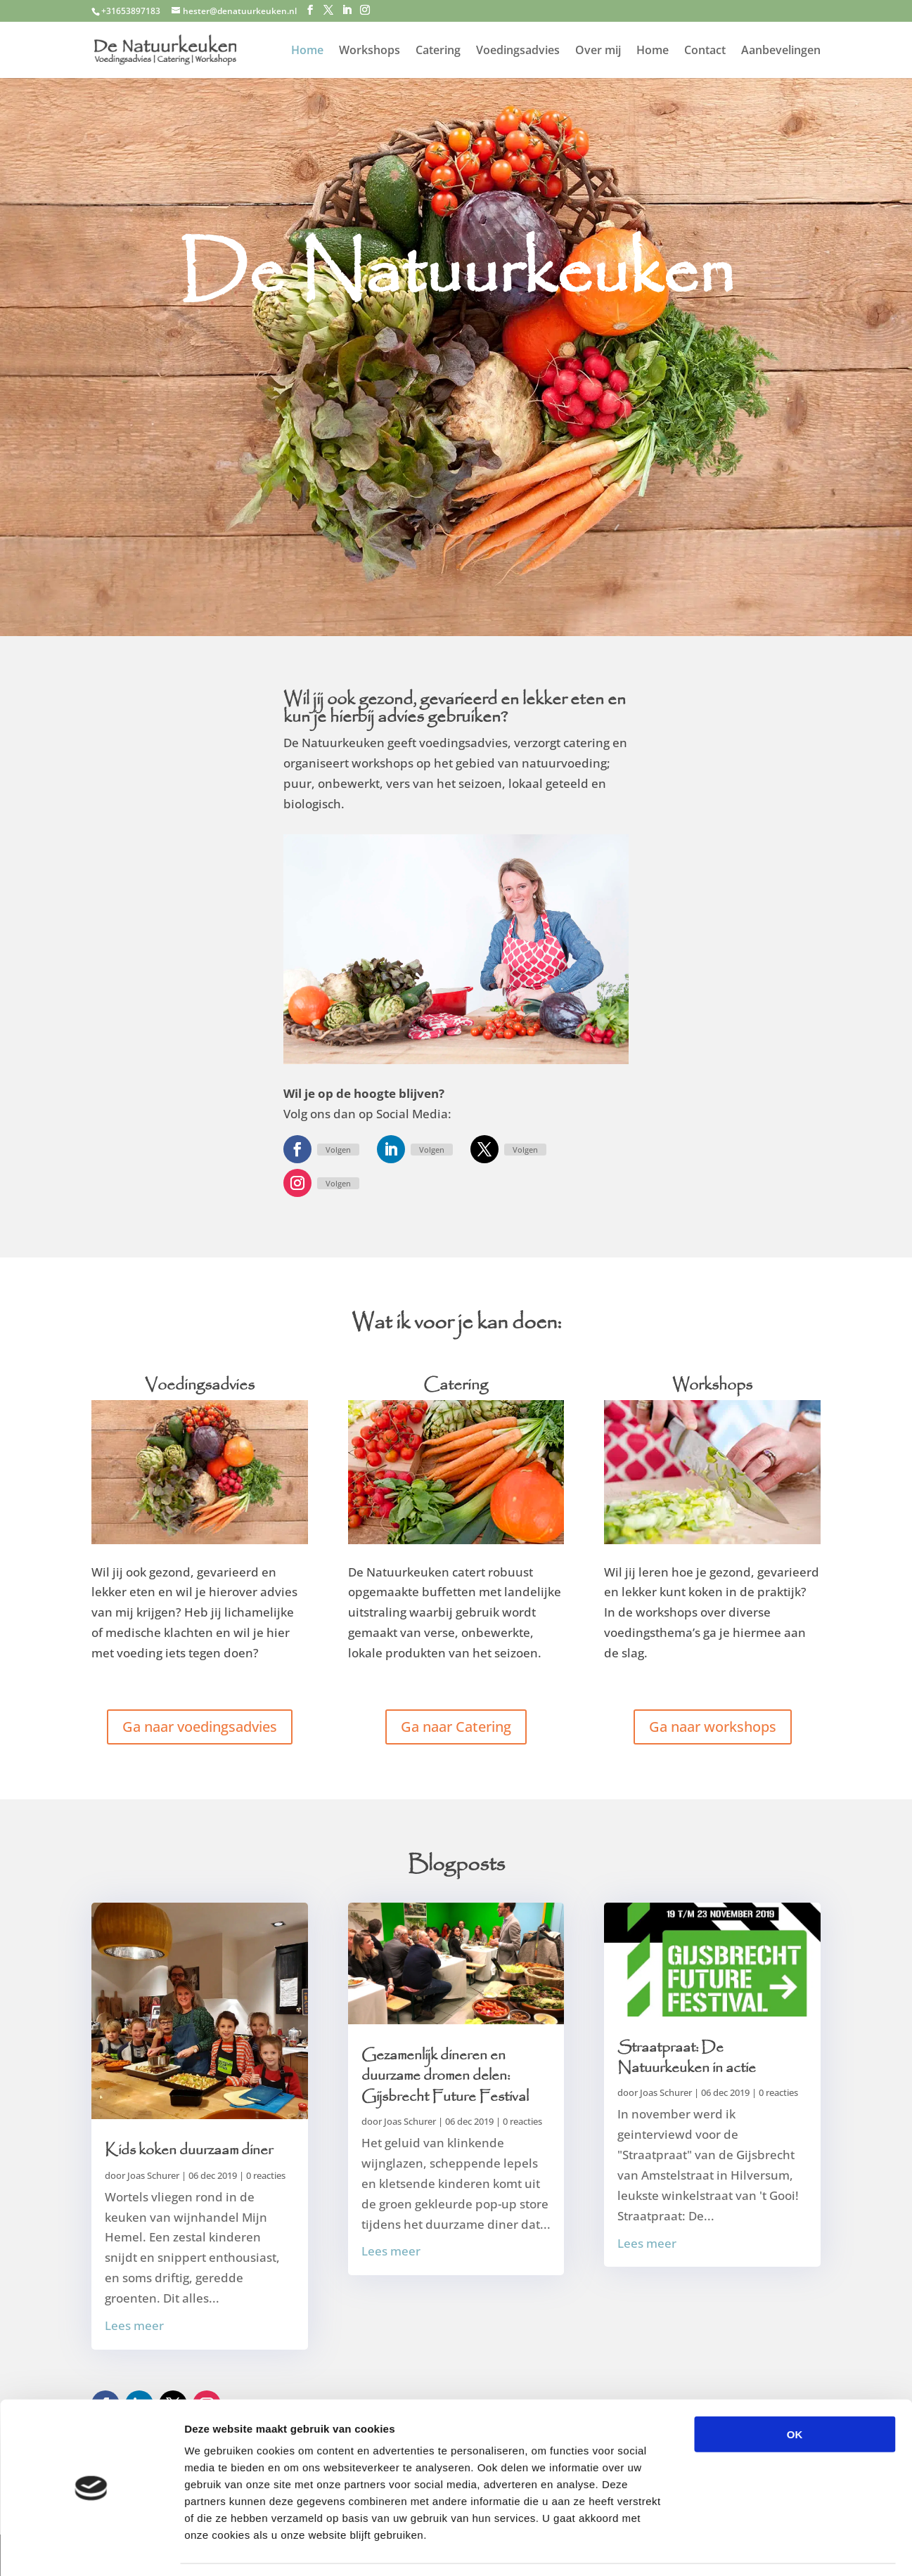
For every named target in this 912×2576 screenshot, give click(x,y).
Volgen (338, 1149)
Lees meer (134, 2325)
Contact (705, 51)
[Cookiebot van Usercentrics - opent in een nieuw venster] (91, 2548)
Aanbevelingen (781, 51)
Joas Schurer (153, 2175)
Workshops (369, 51)
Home (307, 51)
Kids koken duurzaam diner (189, 2150)
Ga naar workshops (712, 1726)
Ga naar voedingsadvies (199, 1726)
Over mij (598, 51)
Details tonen (759, 2548)
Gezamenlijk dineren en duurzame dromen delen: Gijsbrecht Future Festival (445, 2076)
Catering (438, 51)
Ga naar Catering (456, 1726)
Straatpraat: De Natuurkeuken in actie (686, 2058)
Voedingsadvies (518, 51)
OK (795, 2391)
